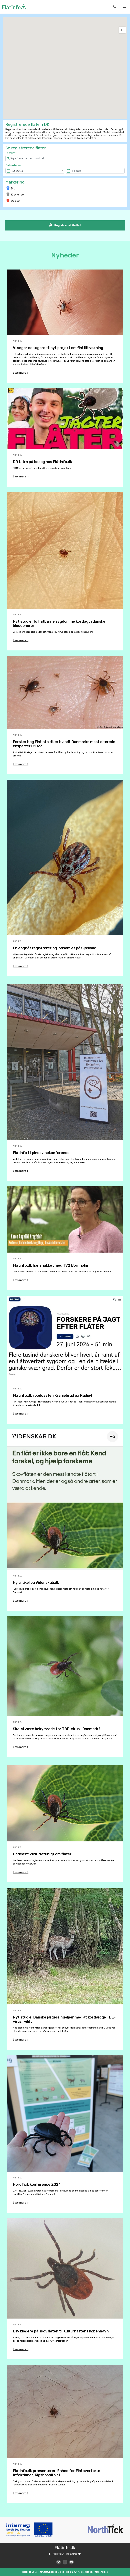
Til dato (76, 170)
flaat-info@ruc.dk (69, 2553)
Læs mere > (20, 372)
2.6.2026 (17, 170)
